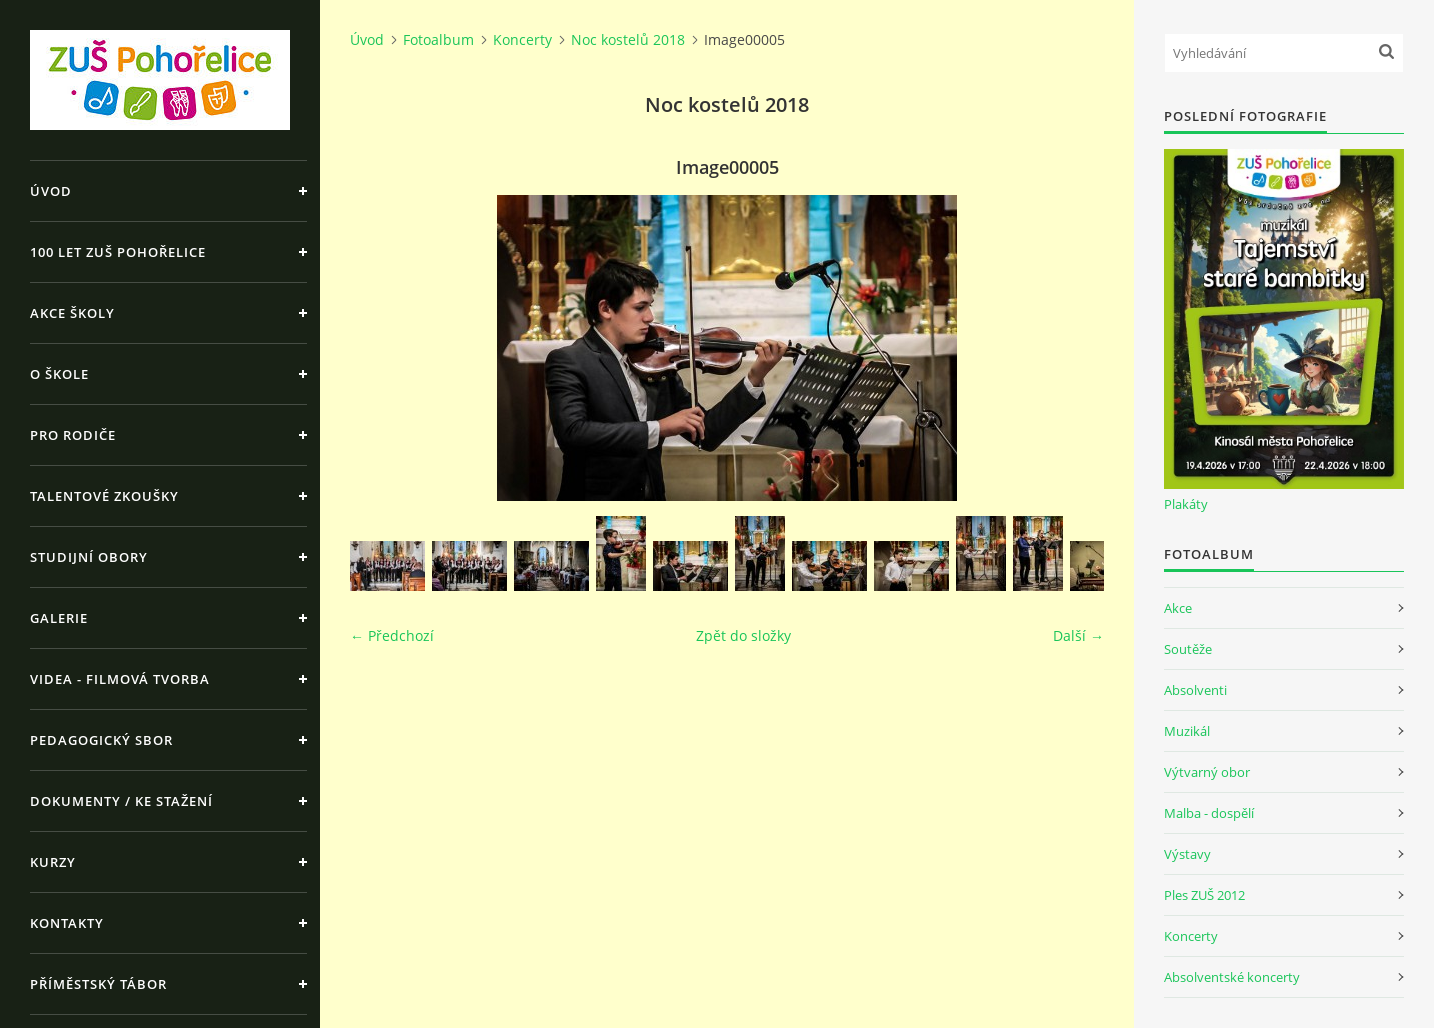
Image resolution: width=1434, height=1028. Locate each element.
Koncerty (522, 39)
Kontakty (67, 923)
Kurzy (53, 862)
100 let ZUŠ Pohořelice (118, 252)
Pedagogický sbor (101, 740)
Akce (1178, 608)
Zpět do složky (743, 635)
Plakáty (1186, 504)
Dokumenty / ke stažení (121, 801)
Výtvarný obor (1207, 772)
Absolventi (1195, 690)
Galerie (59, 618)
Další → (1078, 635)
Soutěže (1188, 649)
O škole (59, 374)
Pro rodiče (73, 435)
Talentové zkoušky (104, 496)
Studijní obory (89, 557)
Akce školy (72, 313)
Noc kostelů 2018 (628, 39)
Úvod (51, 191)
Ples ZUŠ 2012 (1204, 895)
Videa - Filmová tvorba (120, 679)
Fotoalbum (438, 39)
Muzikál (1187, 731)
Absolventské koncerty (1232, 977)
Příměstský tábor (98, 984)
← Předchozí (392, 635)
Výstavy (1187, 854)
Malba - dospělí (1209, 813)
